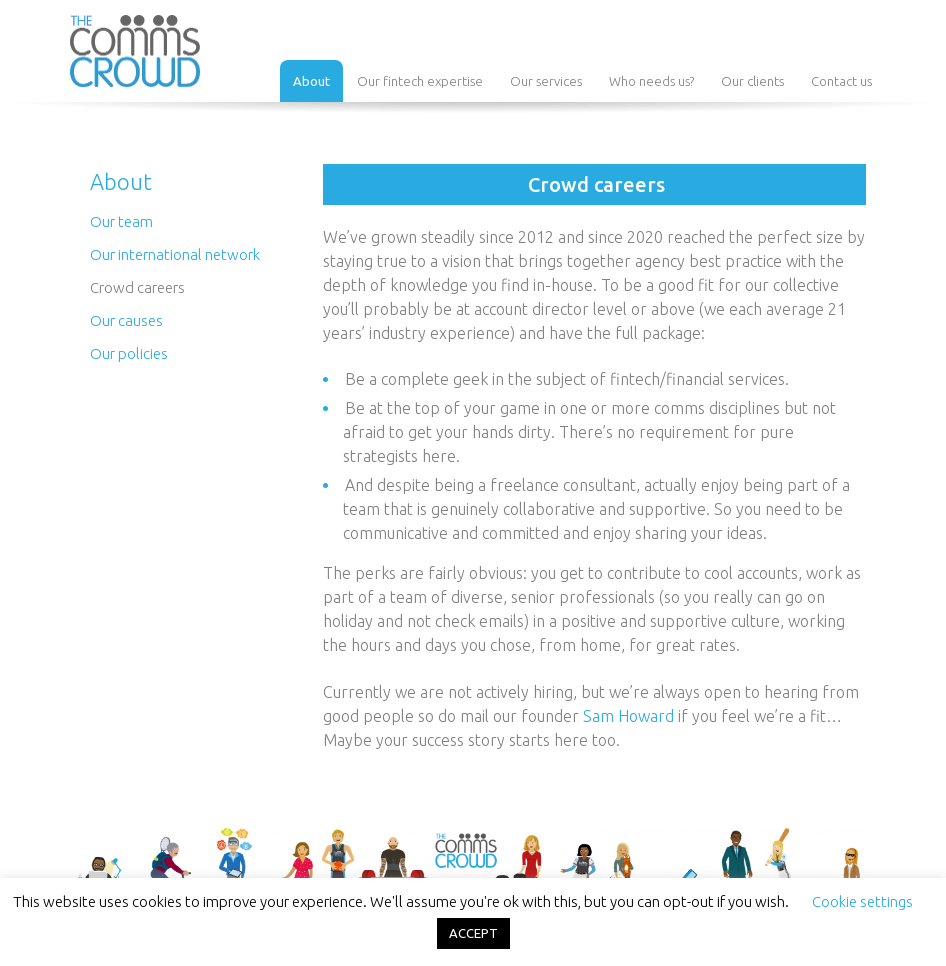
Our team (121, 221)
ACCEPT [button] (473, 933)
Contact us (841, 81)
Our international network (175, 254)
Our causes (126, 320)
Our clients (752, 81)
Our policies (129, 353)
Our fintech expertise (420, 81)
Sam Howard (628, 716)
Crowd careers (137, 287)
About (311, 81)
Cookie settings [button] (862, 901)
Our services (546, 81)
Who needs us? (651, 81)
